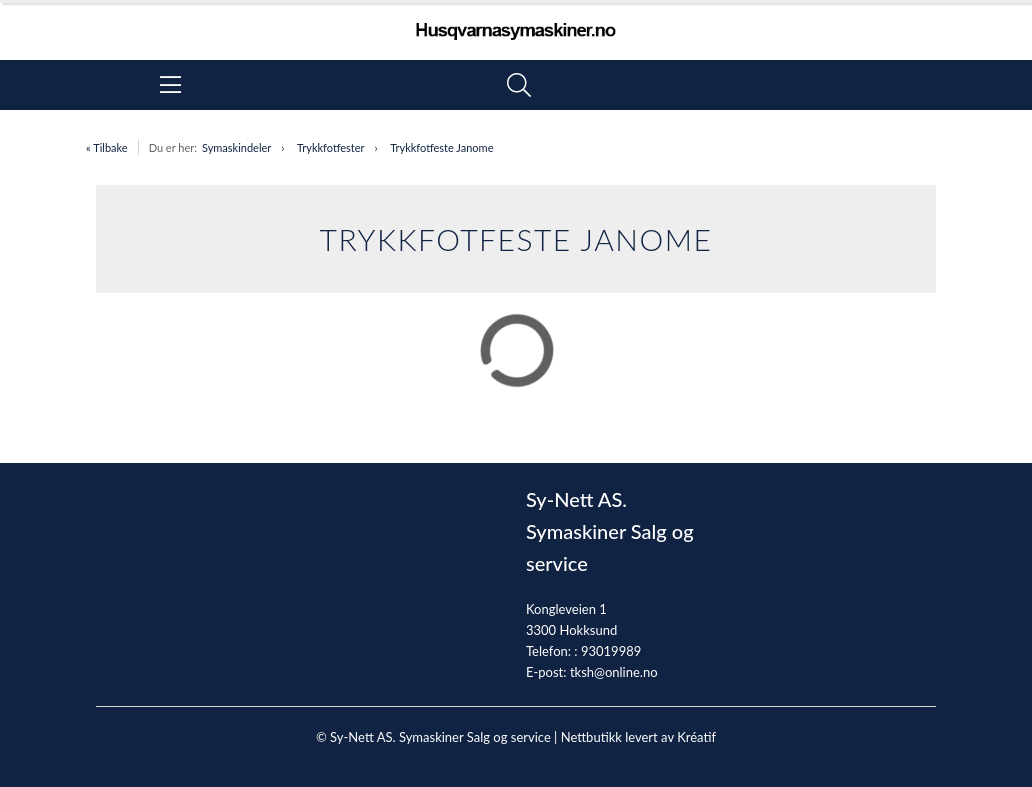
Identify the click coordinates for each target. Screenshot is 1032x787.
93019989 (611, 651)
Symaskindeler (236, 147)
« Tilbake (107, 147)
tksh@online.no (614, 672)
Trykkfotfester (331, 147)
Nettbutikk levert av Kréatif (638, 737)
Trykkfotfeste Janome (441, 147)
